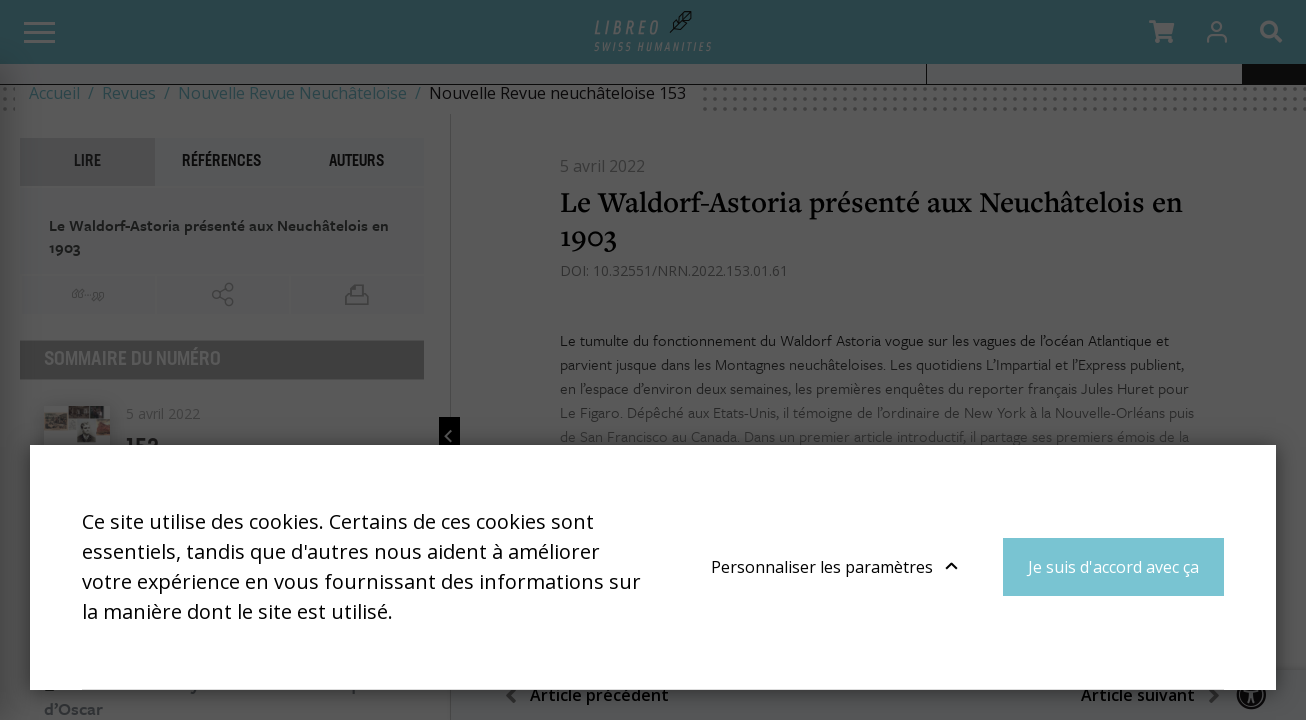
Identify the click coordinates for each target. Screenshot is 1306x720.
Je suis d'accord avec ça (1113, 567)
